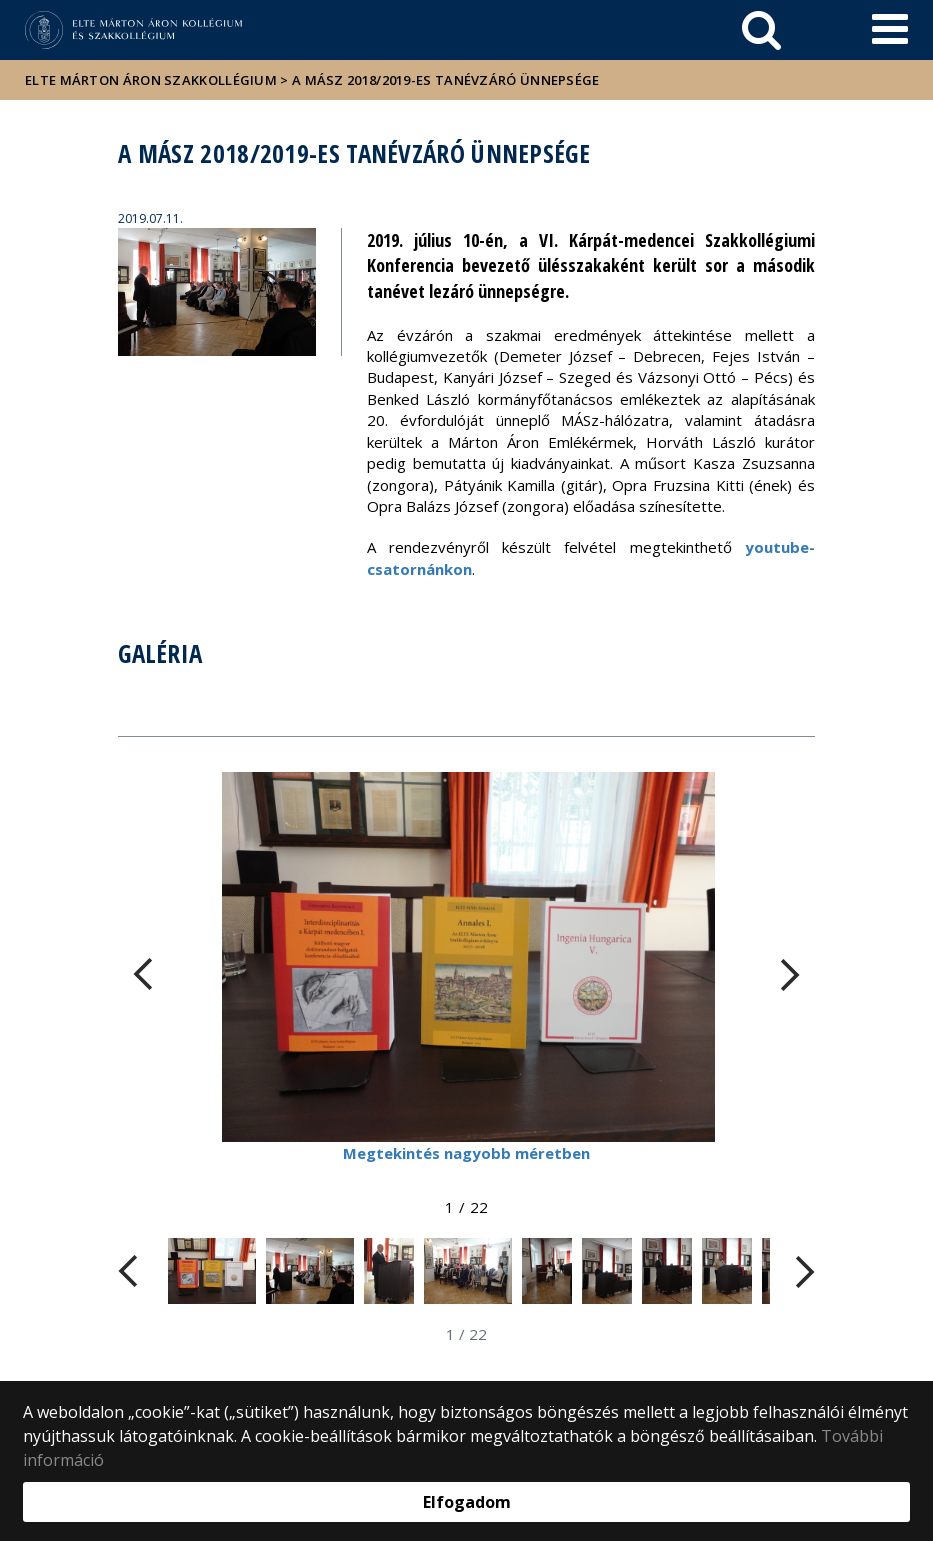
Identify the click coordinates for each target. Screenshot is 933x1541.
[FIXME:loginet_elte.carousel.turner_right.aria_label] (790, 974)
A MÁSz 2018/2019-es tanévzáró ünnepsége (446, 80)
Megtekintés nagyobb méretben (466, 1153)
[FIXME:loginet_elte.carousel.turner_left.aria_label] (143, 974)
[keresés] (761, 30)
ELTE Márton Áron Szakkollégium (151, 80)
